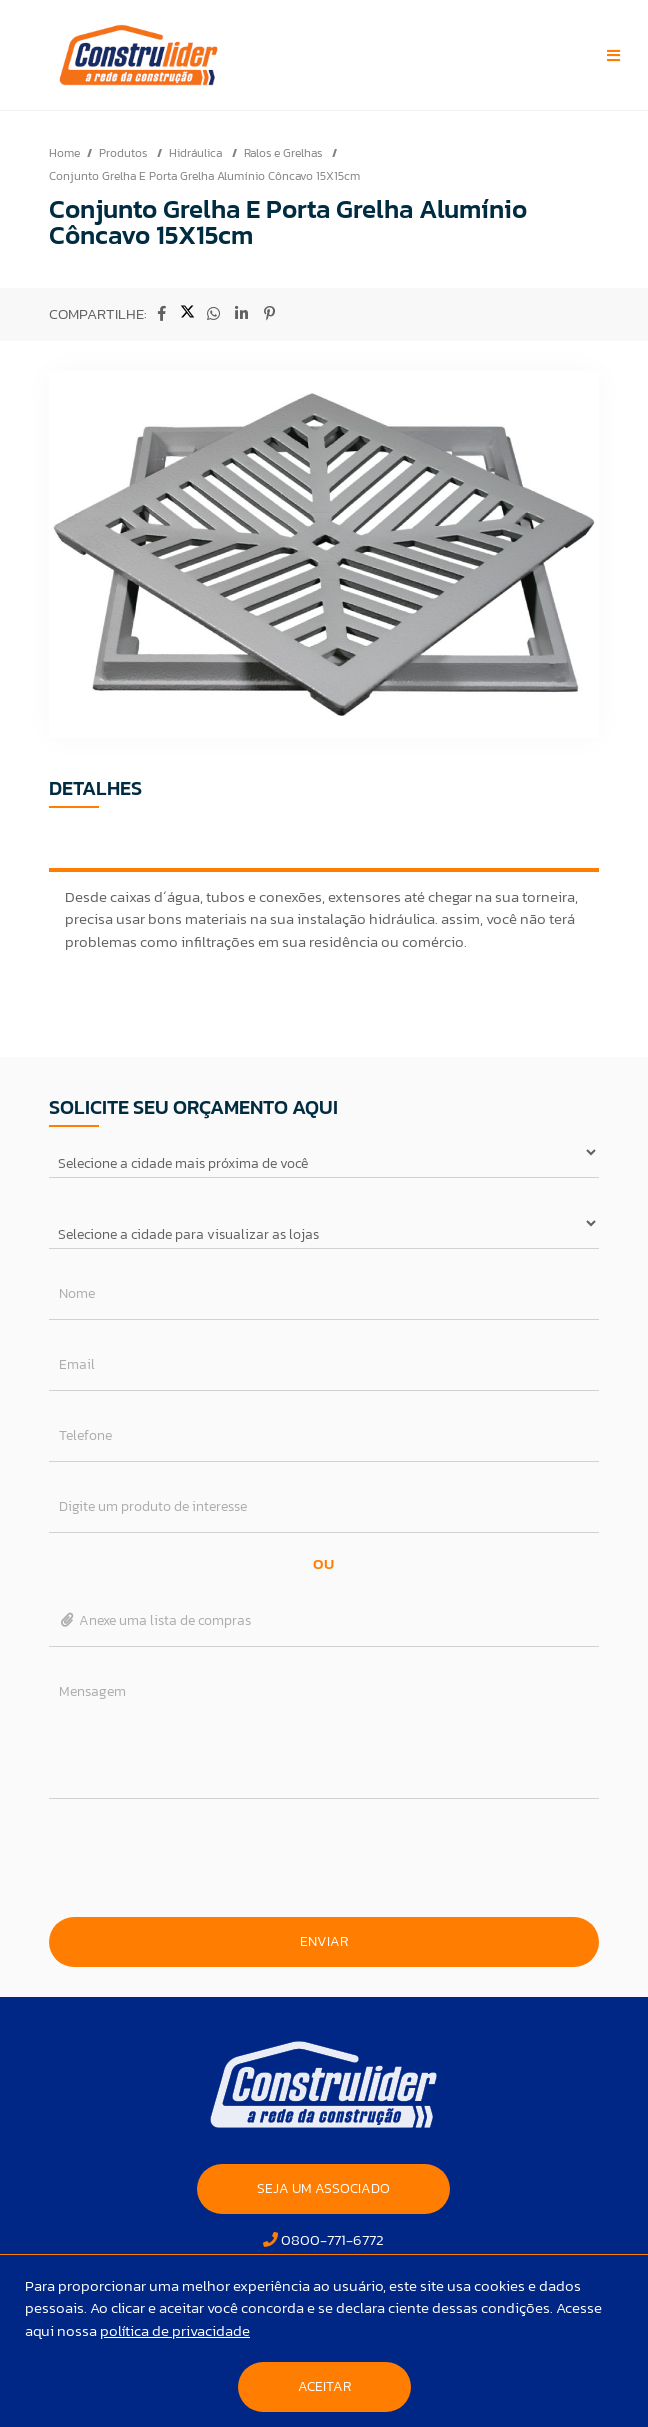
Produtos (124, 153)
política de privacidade (175, 2330)
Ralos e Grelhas (284, 153)
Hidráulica (197, 153)
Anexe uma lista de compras (155, 1620)
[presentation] (324, 1858)
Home (64, 153)
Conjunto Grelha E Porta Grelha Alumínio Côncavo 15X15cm (204, 176)
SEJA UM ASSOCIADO (323, 2188)
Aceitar (324, 2386)
